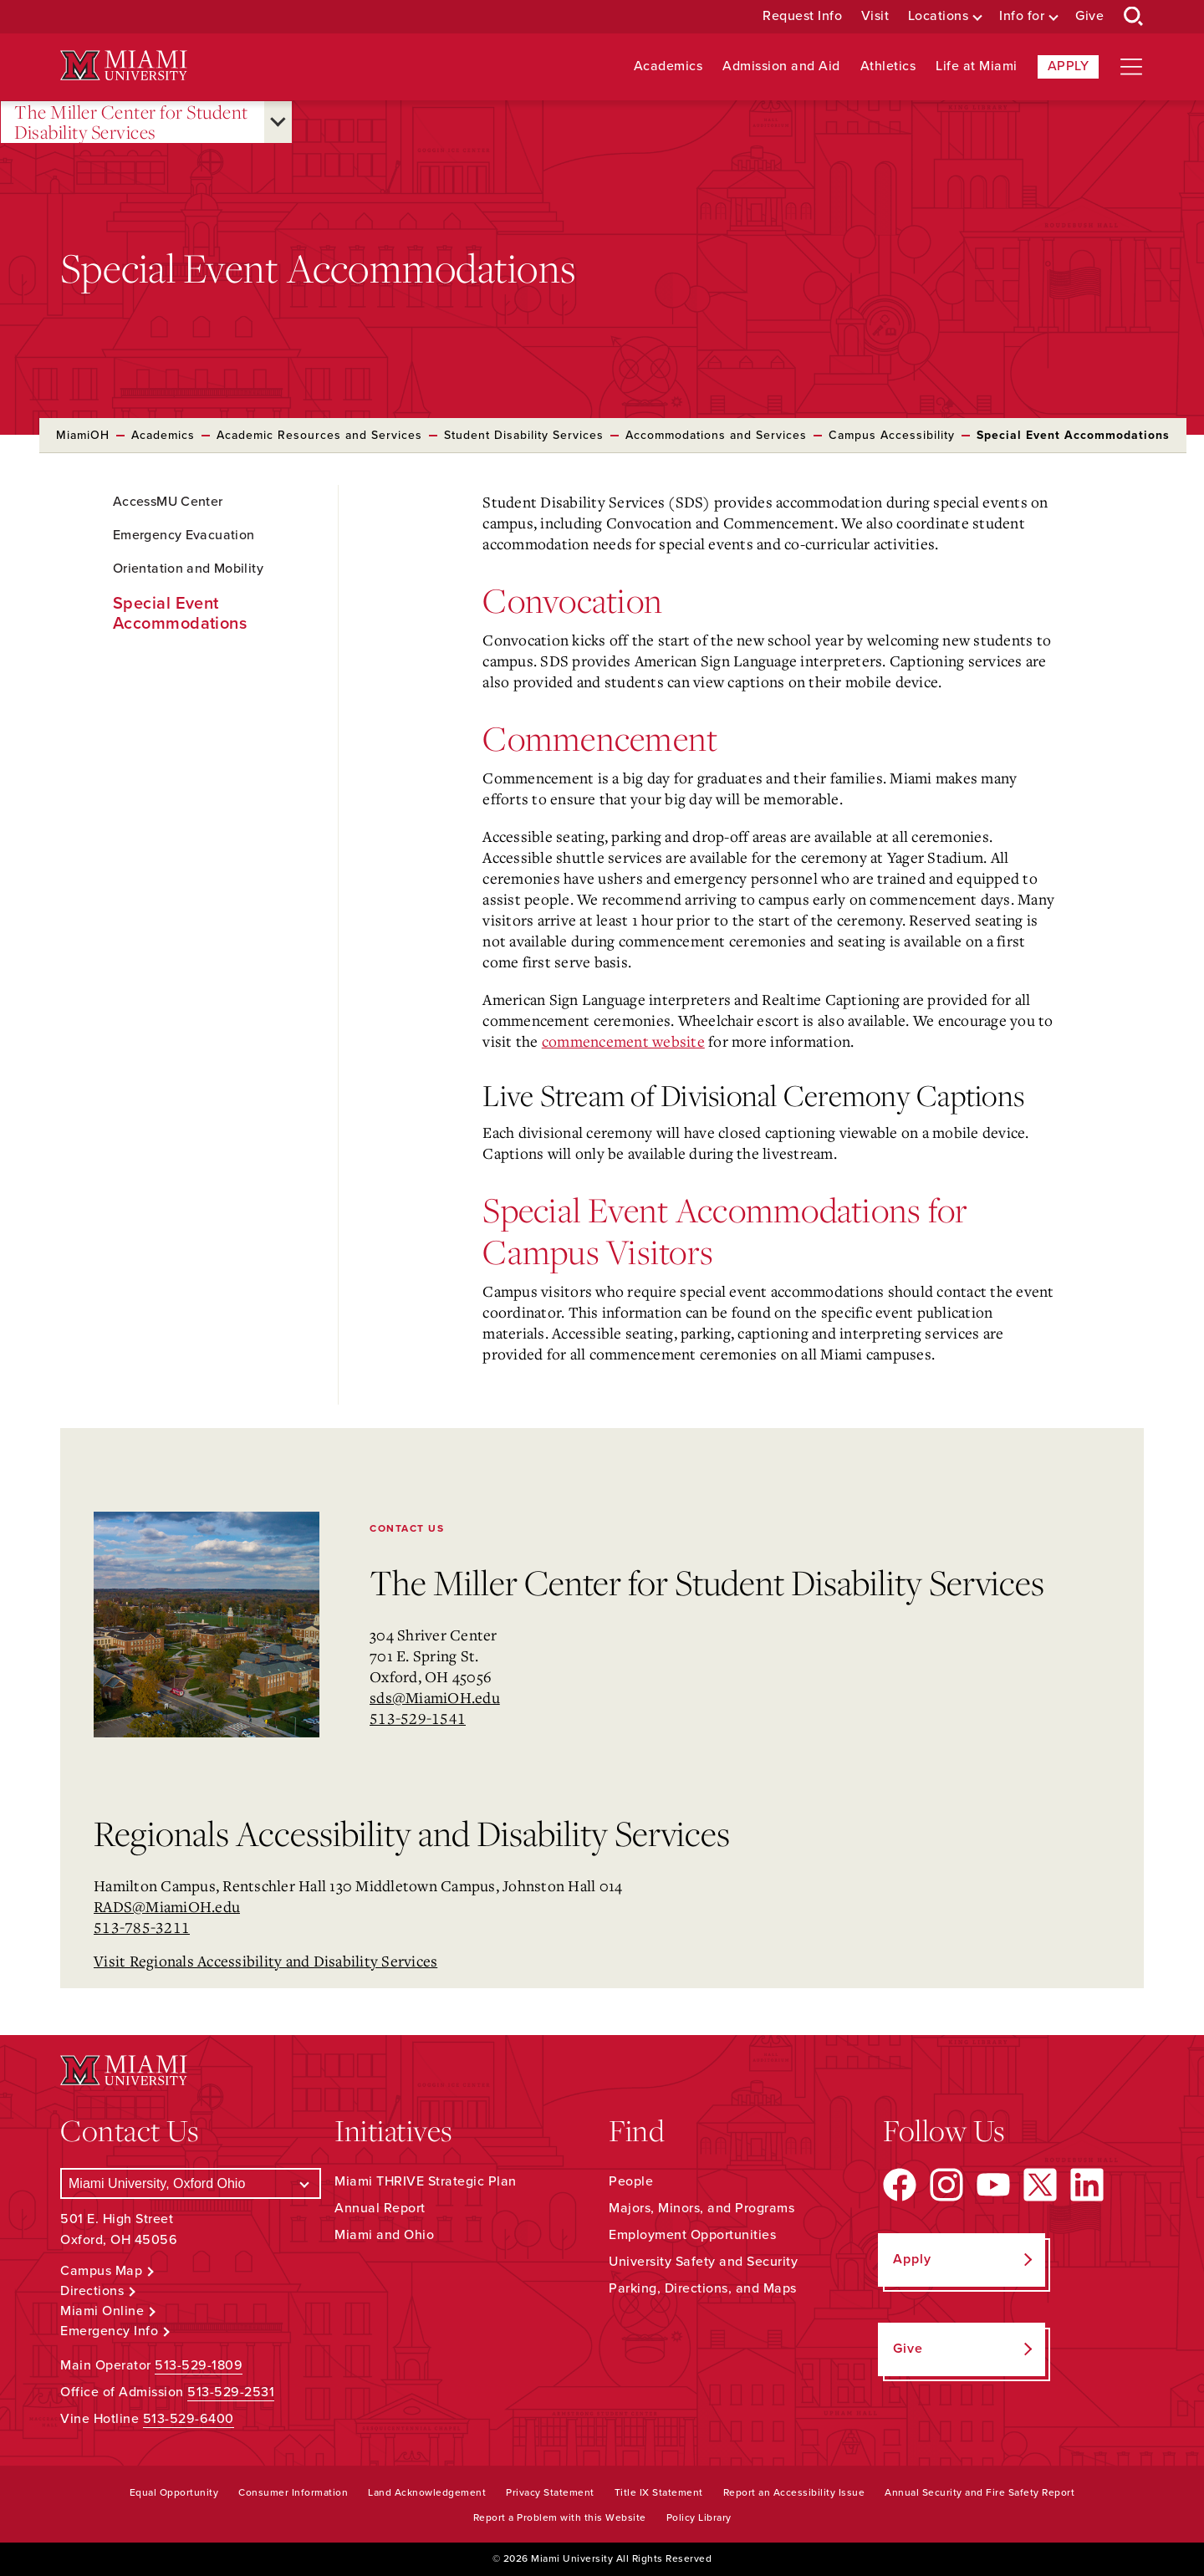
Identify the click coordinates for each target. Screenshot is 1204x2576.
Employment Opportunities (692, 2235)
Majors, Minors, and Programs (701, 2208)
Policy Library (699, 2517)
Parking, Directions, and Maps (703, 2288)
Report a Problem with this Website (559, 2517)
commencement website (623, 1041)
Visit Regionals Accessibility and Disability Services (265, 1961)
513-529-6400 (188, 2418)
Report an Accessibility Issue (794, 2492)
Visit (875, 16)
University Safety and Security (703, 2261)
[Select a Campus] (190, 2183)
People (631, 2181)
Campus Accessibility (892, 435)
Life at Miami (977, 66)
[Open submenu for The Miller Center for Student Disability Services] (278, 122)
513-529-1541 (418, 1718)
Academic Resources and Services (319, 435)
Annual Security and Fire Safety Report (979, 2492)
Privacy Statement (550, 2492)
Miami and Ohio (384, 2235)
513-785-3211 (142, 1927)
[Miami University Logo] (123, 65)
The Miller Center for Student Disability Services (131, 122)
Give (1089, 16)
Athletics (888, 66)
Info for (1021, 16)
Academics (668, 66)
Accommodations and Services (716, 435)
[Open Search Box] (1134, 17)
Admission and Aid (781, 66)
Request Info (802, 16)
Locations (938, 16)
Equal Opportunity (174, 2492)
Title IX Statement (659, 2492)
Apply (1068, 66)
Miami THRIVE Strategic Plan (425, 2181)
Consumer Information (293, 2492)
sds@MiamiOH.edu (435, 1697)
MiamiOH (83, 435)
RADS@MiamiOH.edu (167, 1906)
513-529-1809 (198, 2365)
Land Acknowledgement (427, 2492)
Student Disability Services (524, 435)
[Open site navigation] (1131, 66)
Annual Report (380, 2208)
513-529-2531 (230, 2392)
